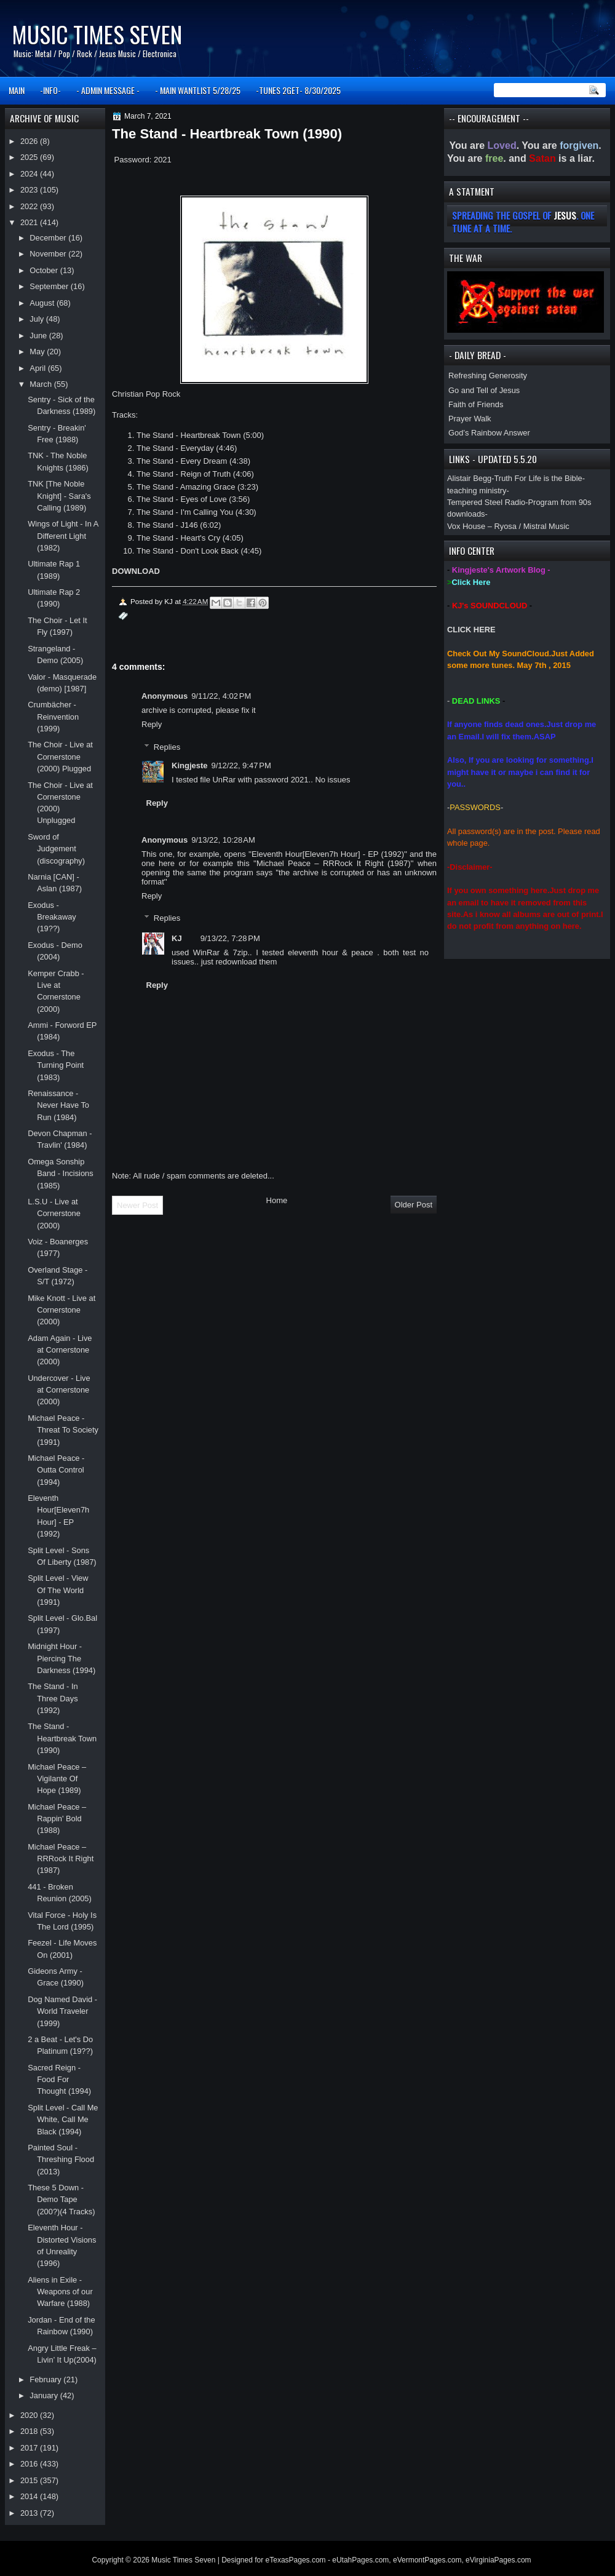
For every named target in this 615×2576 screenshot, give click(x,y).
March (42, 384)
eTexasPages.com (296, 2560)
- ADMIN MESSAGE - (108, 90)
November (49, 253)
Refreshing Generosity (487, 375)
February (46, 2379)
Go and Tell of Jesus (484, 390)
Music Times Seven (97, 34)
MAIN (17, 90)
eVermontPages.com (427, 2560)
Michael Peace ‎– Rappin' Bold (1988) (57, 1818)
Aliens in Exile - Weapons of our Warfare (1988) (60, 2291)
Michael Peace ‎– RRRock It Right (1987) (60, 1858)
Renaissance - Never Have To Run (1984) (58, 1105)
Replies (167, 746)
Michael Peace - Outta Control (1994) (56, 1470)
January (45, 2395)
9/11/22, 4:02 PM (221, 696)
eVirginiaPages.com (498, 2560)
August (43, 303)
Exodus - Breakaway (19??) (52, 917)
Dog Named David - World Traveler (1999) (62, 2011)
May (38, 351)
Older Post (413, 1204)
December (49, 237)
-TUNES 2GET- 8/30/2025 (298, 90)
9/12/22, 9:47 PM (241, 765)
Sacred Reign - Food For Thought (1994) (59, 2079)
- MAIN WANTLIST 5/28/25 (197, 90)
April (38, 368)
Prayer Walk (469, 418)
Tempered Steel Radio (486, 502)
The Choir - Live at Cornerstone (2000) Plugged (60, 756)
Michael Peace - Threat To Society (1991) (63, 1430)
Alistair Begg (469, 478)
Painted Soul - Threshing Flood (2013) (61, 2159)
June (39, 335)
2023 (30, 189)
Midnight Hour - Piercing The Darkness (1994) (61, 1658)
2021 (30, 222)
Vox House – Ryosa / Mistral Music (508, 526)
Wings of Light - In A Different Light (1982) (63, 535)
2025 (30, 157)
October (45, 270)
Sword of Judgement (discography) (56, 848)
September (50, 286)
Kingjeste (190, 765)
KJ (177, 938)
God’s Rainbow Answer (489, 432)
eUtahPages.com (360, 2560)
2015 (30, 2480)
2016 (30, 2463)
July (38, 319)
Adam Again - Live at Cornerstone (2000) (60, 1350)
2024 (30, 173)
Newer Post (137, 1205)
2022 (30, 206)
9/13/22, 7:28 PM (230, 938)
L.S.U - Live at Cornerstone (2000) (54, 1213)
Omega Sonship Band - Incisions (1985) (60, 1173)
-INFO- (50, 90)
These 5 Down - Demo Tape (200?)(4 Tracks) (61, 2199)
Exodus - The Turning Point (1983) (56, 1065)
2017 (30, 2447)
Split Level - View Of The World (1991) (58, 1590)
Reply (151, 724)
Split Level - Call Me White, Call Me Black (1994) (63, 2119)
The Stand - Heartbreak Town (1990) (62, 1738)
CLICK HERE (471, 629)
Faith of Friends (475, 404)
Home (277, 1200)
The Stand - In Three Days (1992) (53, 1698)
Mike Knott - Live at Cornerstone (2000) (61, 1310)
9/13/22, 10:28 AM (223, 840)
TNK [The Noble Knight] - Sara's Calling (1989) (59, 495)
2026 (30, 141)
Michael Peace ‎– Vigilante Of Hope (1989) (57, 1778)
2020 (30, 2415)
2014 (30, 2496)
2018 (30, 2431)
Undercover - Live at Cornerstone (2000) (59, 1390)
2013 (30, 2513)
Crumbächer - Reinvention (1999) (53, 716)
